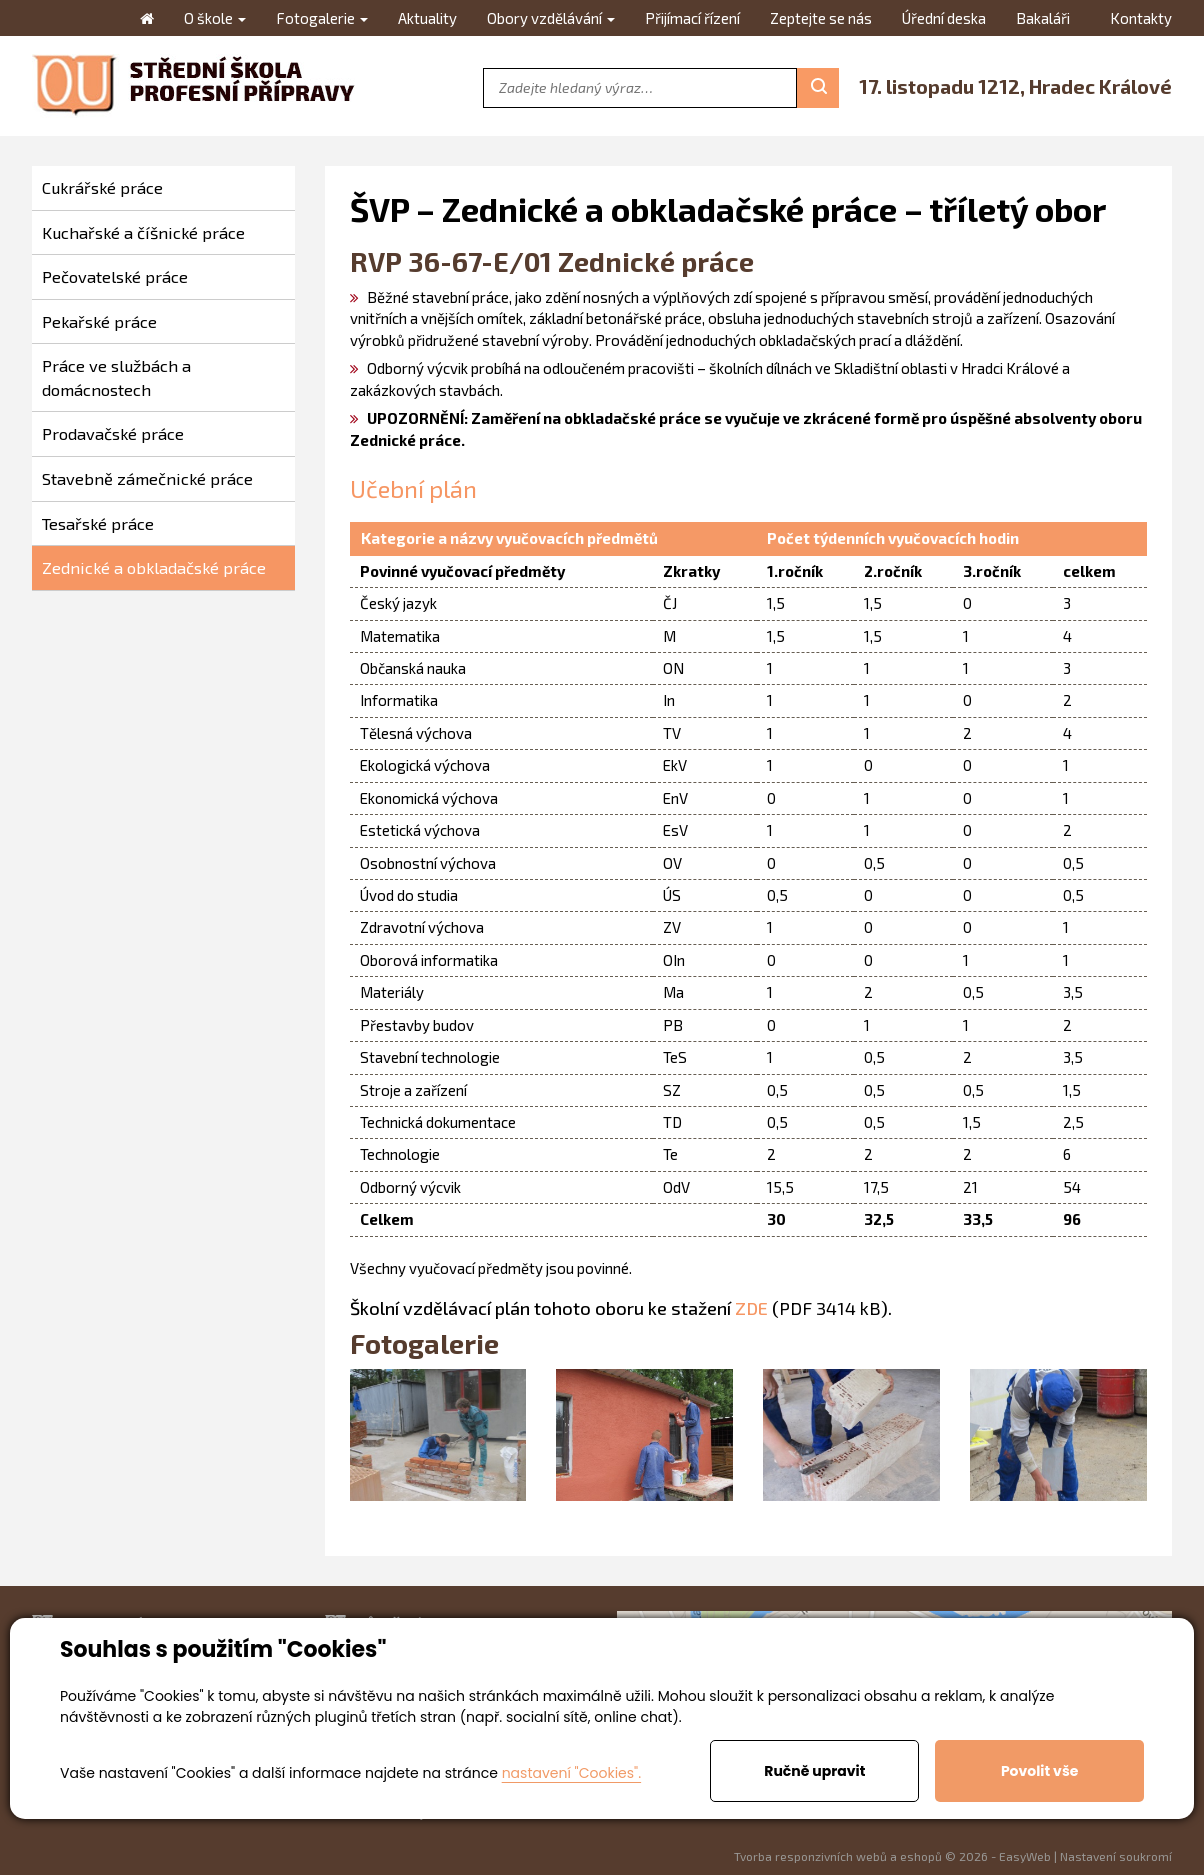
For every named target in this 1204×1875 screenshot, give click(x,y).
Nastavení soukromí (1116, 1856)
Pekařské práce (99, 321)
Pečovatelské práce (115, 276)
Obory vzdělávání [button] (551, 18)
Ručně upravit (814, 1771)
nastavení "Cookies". (571, 1773)
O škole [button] (215, 18)
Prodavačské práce (113, 433)
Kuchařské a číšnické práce (143, 232)
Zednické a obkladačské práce (154, 567)
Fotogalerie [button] (322, 18)
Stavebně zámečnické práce (147, 478)
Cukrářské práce (102, 187)
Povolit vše (1039, 1771)
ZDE (751, 1308)
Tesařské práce (98, 523)
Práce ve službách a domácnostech (116, 377)
